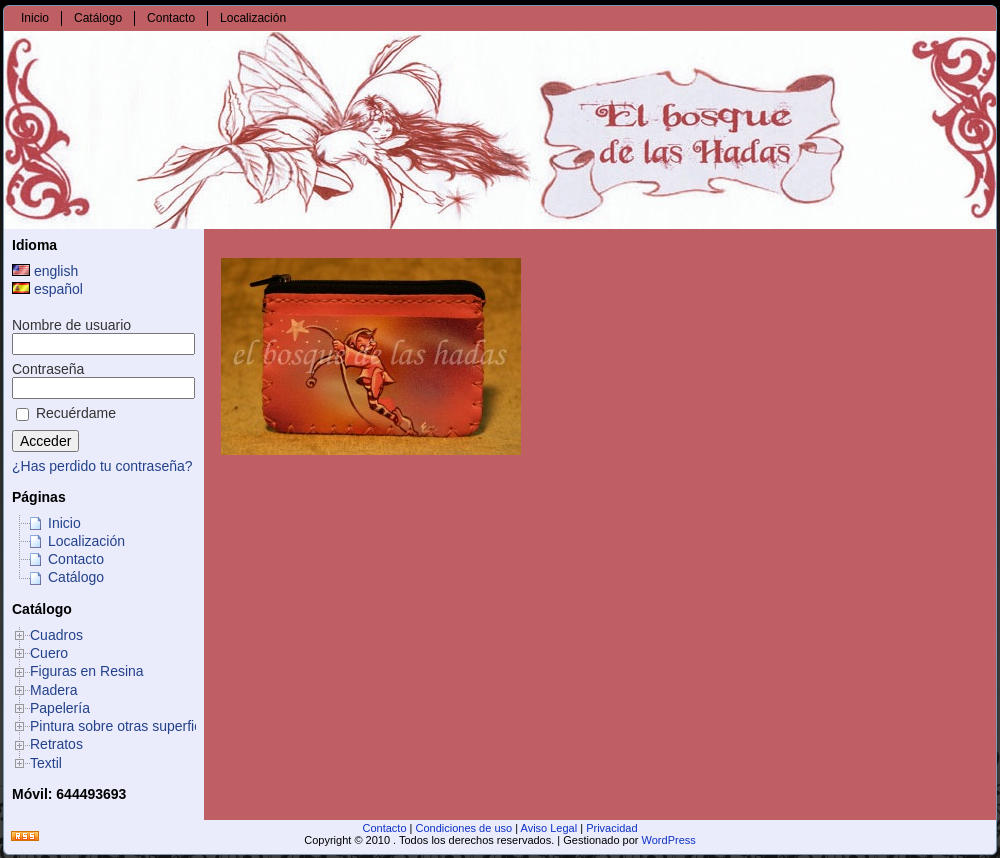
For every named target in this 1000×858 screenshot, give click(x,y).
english (45, 271)
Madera (53, 690)
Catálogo (76, 577)
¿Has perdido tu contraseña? (102, 466)
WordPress (669, 840)
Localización (86, 541)
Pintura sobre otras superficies (124, 726)
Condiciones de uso (464, 828)
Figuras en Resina (87, 671)
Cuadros (56, 635)
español (47, 289)
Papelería (60, 708)
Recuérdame (66, 413)
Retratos (56, 744)
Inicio (64, 523)
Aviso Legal (549, 828)
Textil (46, 763)
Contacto (76, 559)
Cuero (49, 653)
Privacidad (611, 828)
